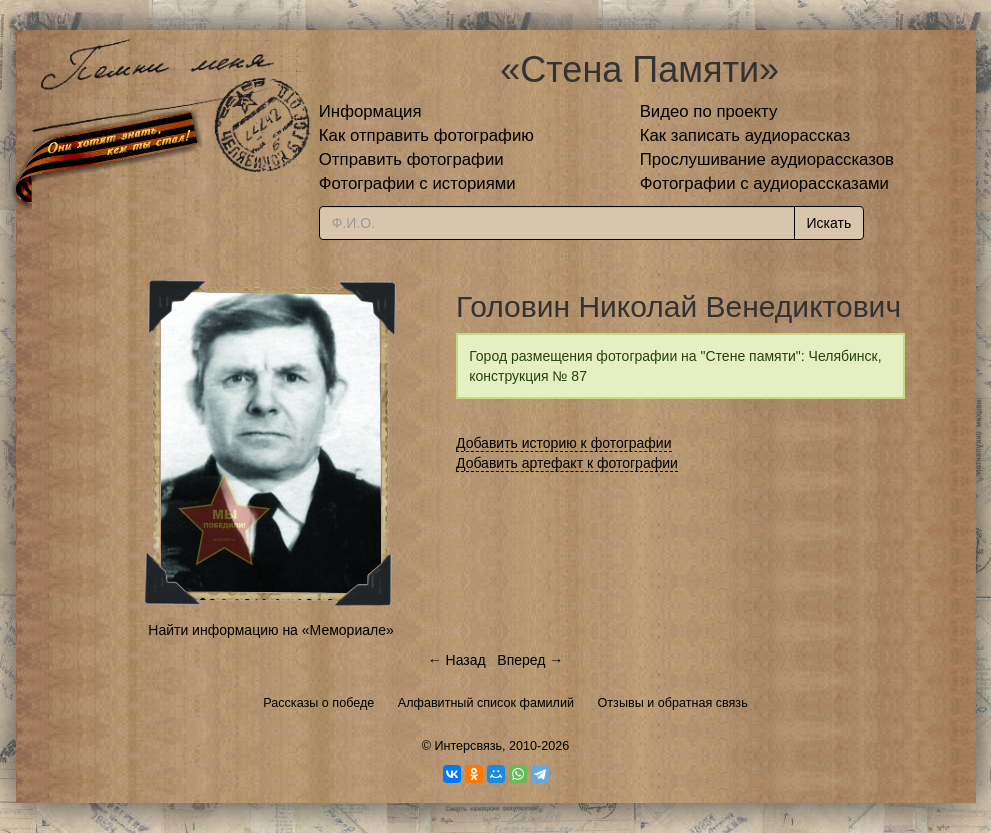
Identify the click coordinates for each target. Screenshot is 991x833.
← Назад (457, 660)
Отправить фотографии (411, 159)
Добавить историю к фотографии (564, 443)
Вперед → (530, 660)
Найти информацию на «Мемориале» (270, 630)
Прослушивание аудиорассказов (767, 159)
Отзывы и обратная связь (673, 703)
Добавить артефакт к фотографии (567, 463)
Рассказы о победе (318, 703)
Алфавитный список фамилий (486, 703)
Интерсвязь (468, 746)
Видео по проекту (709, 111)
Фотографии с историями (417, 183)
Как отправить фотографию (426, 135)
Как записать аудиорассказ (745, 135)
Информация (370, 111)
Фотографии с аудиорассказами (764, 183)
